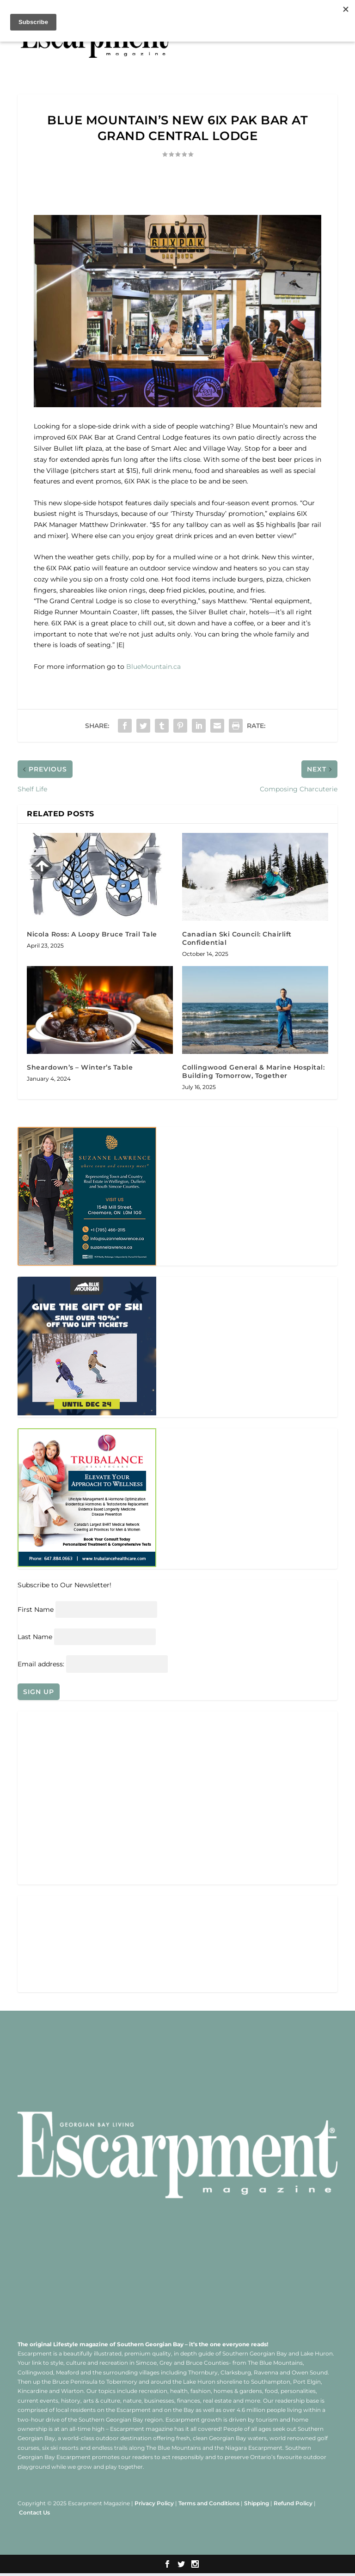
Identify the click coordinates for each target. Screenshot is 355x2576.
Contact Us (34, 2515)
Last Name (35, 1638)
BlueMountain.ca (154, 666)
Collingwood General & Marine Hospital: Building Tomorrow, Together (253, 1071)
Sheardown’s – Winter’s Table (80, 1067)
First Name (36, 1610)
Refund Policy (293, 2506)
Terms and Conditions (208, 2506)
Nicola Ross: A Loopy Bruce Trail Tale (92, 934)
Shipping (256, 2506)
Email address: (42, 1666)
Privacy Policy (154, 2506)
